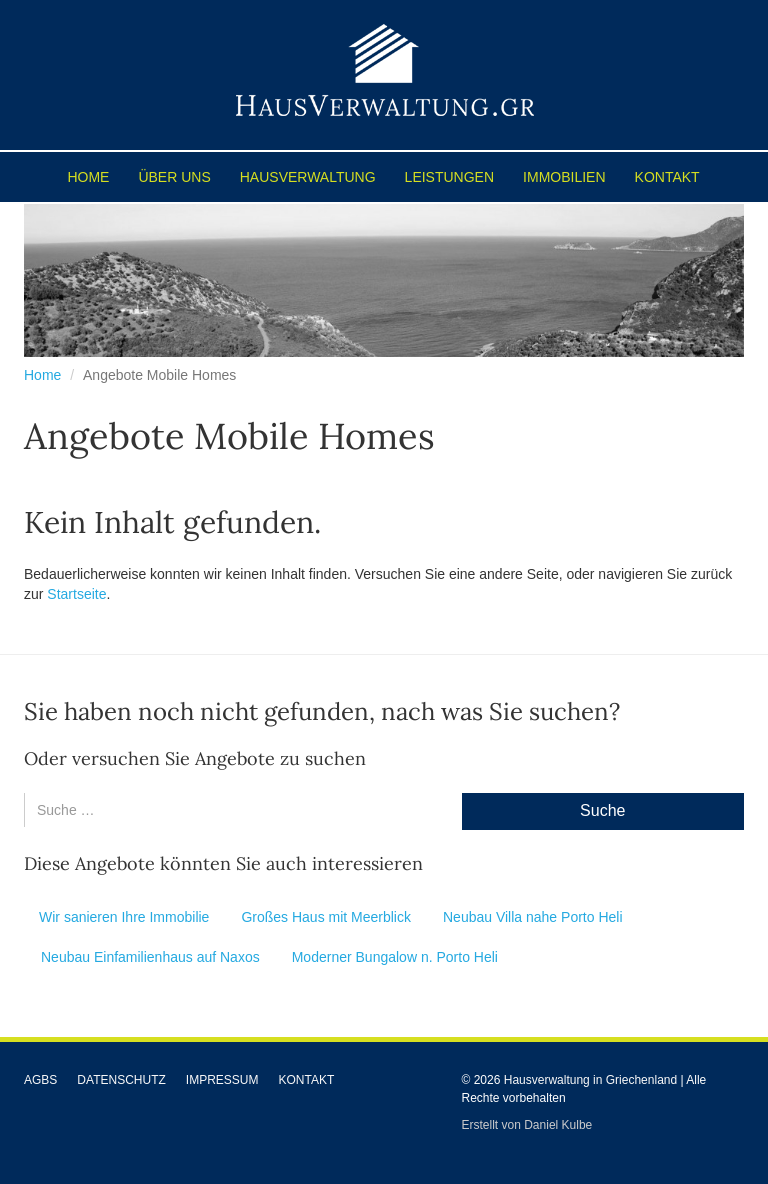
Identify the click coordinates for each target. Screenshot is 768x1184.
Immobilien (564, 177)
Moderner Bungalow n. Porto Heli (395, 957)
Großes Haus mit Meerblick (326, 917)
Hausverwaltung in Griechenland (590, 1080)
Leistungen (449, 177)
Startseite (76, 594)
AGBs (40, 1080)
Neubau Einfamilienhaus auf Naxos (150, 957)
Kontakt (667, 177)
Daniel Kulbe (558, 1125)
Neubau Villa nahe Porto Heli (533, 917)
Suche (602, 810)
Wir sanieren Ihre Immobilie (124, 917)
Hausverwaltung (308, 177)
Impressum (222, 1080)
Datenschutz (121, 1080)
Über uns (174, 177)
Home (88, 177)
